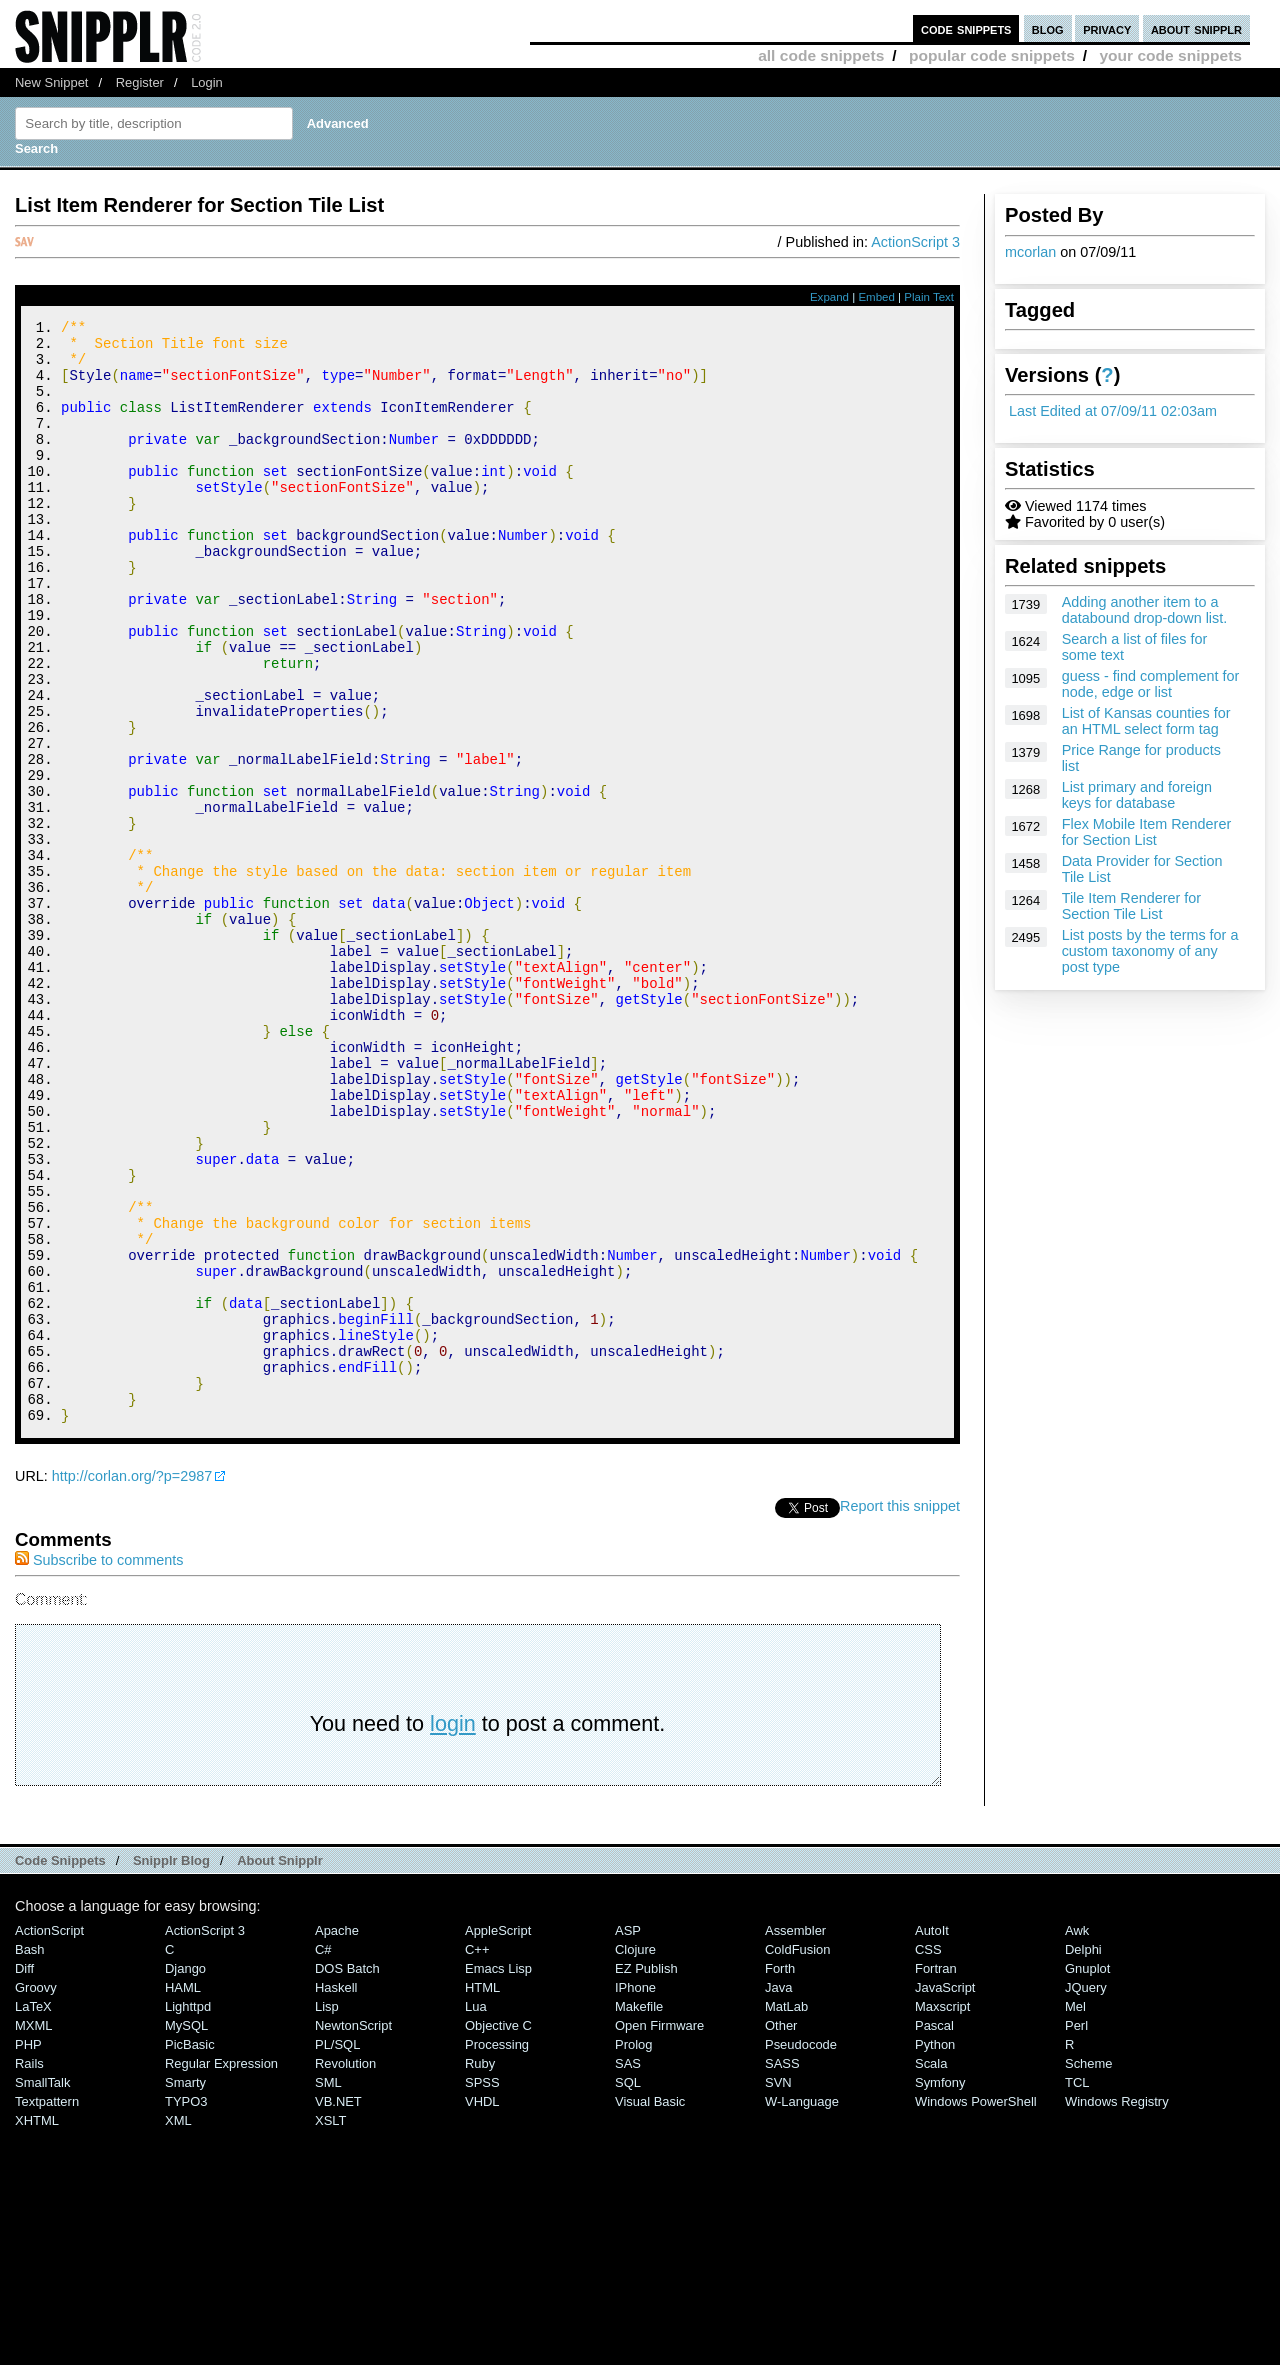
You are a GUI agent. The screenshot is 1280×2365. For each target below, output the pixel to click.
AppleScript (498, 2137)
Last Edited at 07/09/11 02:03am (1113, 411)
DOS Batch (347, 2175)
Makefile (639, 2213)
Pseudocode (801, 2251)
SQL (628, 2289)
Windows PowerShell (976, 2308)
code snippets (966, 28)
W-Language (802, 2308)
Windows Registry (1117, 2308)
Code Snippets (60, 2067)
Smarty (185, 2289)
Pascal (934, 2232)
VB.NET (338, 2308)
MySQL (186, 2232)
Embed (876, 297)
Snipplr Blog (171, 2067)
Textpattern (47, 2308)
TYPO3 (186, 2308)
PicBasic (190, 2251)
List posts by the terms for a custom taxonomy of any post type (1150, 951)
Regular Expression (221, 2270)
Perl (1076, 2232)
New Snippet (51, 82)
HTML (482, 2194)
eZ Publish (646, 2175)
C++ (477, 2156)
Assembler (795, 2137)
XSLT (330, 2327)
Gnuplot (1087, 2175)
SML (328, 2289)
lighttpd (188, 2213)
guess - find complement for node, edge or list (1151, 684)
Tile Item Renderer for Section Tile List (1131, 906)
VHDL (482, 2308)
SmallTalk (42, 2289)
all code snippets (821, 55)
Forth (780, 2175)
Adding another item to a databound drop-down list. (1145, 610)
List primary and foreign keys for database (1137, 795)
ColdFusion (798, 2156)
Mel (1075, 2213)
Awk (1077, 2137)
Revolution (345, 2270)
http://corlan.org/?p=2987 (132, 1683)
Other (781, 2232)
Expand (829, 297)
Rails (29, 2270)
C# (323, 2156)
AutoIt (932, 2137)
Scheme (1089, 2270)
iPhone (635, 2194)
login (453, 1930)
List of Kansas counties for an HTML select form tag (1146, 721)
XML (178, 2327)
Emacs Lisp (498, 2175)
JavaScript (945, 2194)
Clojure (635, 2156)
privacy (1107, 28)
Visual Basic (650, 2308)
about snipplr (1196, 28)
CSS (928, 2156)
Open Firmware (659, 2232)
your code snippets (1170, 55)
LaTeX (33, 2213)
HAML (183, 2194)
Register (140, 82)
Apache (337, 2137)
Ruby (480, 2270)
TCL (1077, 2289)
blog (1048, 28)
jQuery (1086, 2194)
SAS (628, 2270)
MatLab (786, 2213)
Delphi (1083, 2156)
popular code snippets (992, 55)
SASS (782, 2270)
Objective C (498, 2232)
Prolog (633, 2251)
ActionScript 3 (915, 242)
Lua (476, 2213)
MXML (33, 2232)
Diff (24, 2175)
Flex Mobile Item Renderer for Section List (1147, 832)
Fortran (936, 2175)
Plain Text (929, 297)
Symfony (940, 2289)
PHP (28, 2251)
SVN (778, 2289)
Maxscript (942, 2213)
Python (935, 2251)
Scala (931, 2270)
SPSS (482, 2289)
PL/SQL (337, 2251)
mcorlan (1030, 252)
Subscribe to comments (99, 1767)
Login (207, 82)
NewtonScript (353, 2232)
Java (778, 2194)
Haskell (336, 2194)
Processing (497, 2251)
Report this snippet (900, 1713)
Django (185, 2175)
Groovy (36, 2194)
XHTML (37, 2327)
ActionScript (49, 2137)
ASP (628, 2137)
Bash (30, 2156)
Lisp (327, 2213)
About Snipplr (280, 2067)
